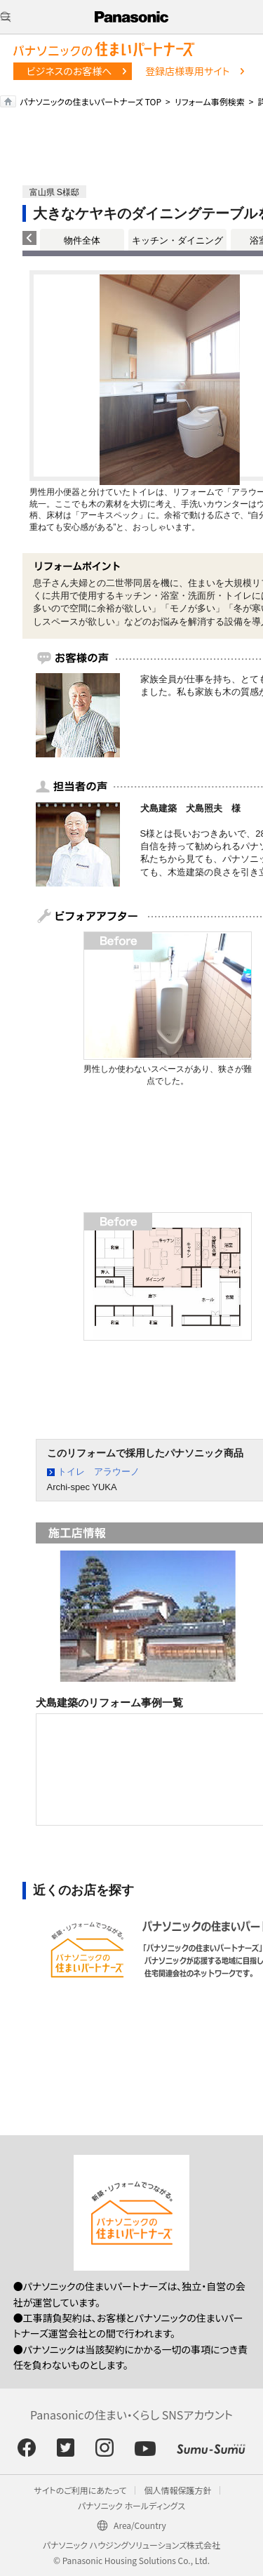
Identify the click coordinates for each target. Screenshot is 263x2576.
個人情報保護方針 (177, 2490)
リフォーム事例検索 (210, 101)
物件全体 (82, 240)
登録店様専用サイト (187, 71)
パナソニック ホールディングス (131, 2505)
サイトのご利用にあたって (80, 2490)
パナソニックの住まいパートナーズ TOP (90, 101)
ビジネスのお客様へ (69, 71)
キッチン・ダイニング (177, 240)
